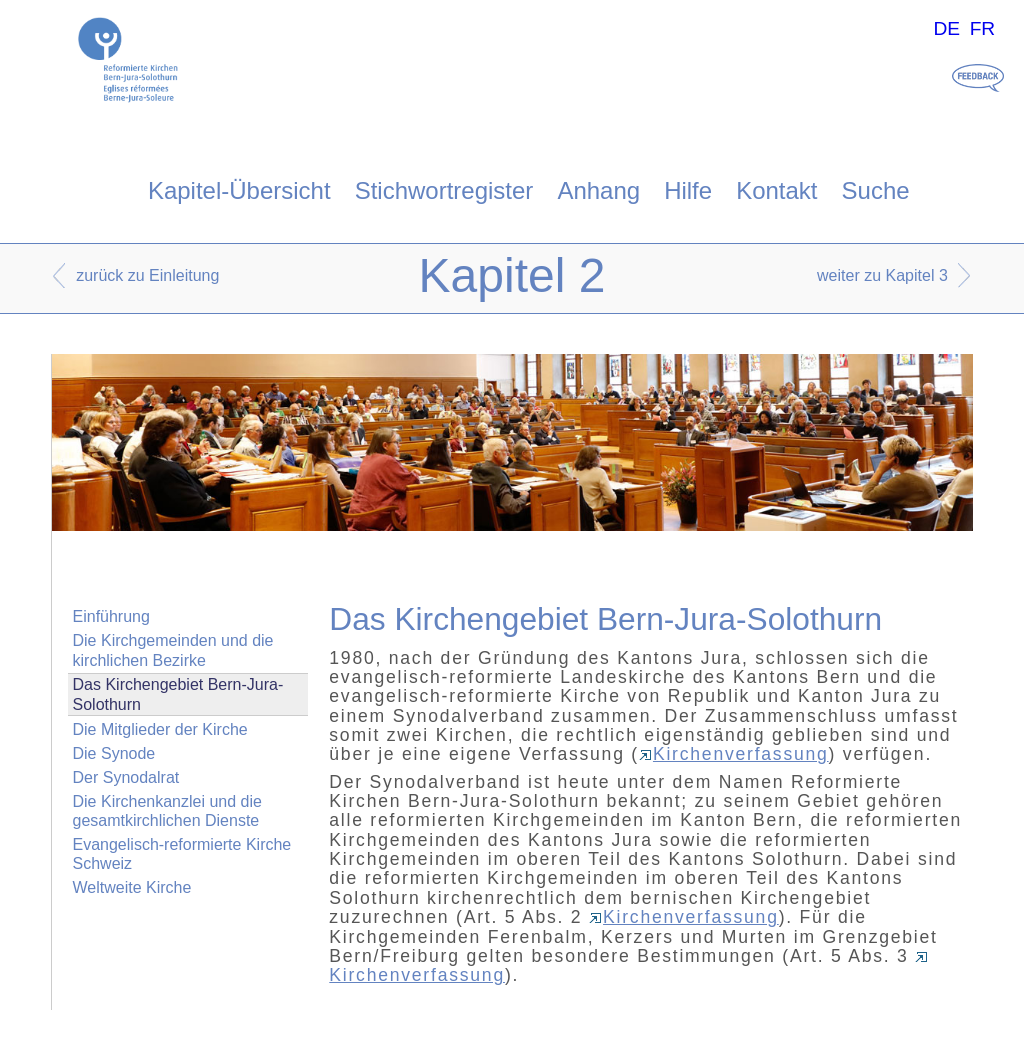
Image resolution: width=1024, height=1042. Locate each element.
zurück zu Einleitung (147, 275)
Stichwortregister (444, 190)
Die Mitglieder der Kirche (160, 729)
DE (946, 28)
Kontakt (776, 190)
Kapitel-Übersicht (239, 190)
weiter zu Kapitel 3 (882, 275)
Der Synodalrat (126, 777)
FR (983, 28)
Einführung (111, 616)
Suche (876, 190)
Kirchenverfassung (734, 754)
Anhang (598, 190)
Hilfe (688, 190)
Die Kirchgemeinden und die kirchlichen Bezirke (173, 650)
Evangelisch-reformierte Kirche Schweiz (182, 854)
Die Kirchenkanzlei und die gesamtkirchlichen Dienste (167, 811)
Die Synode (114, 753)
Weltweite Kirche (132, 887)
